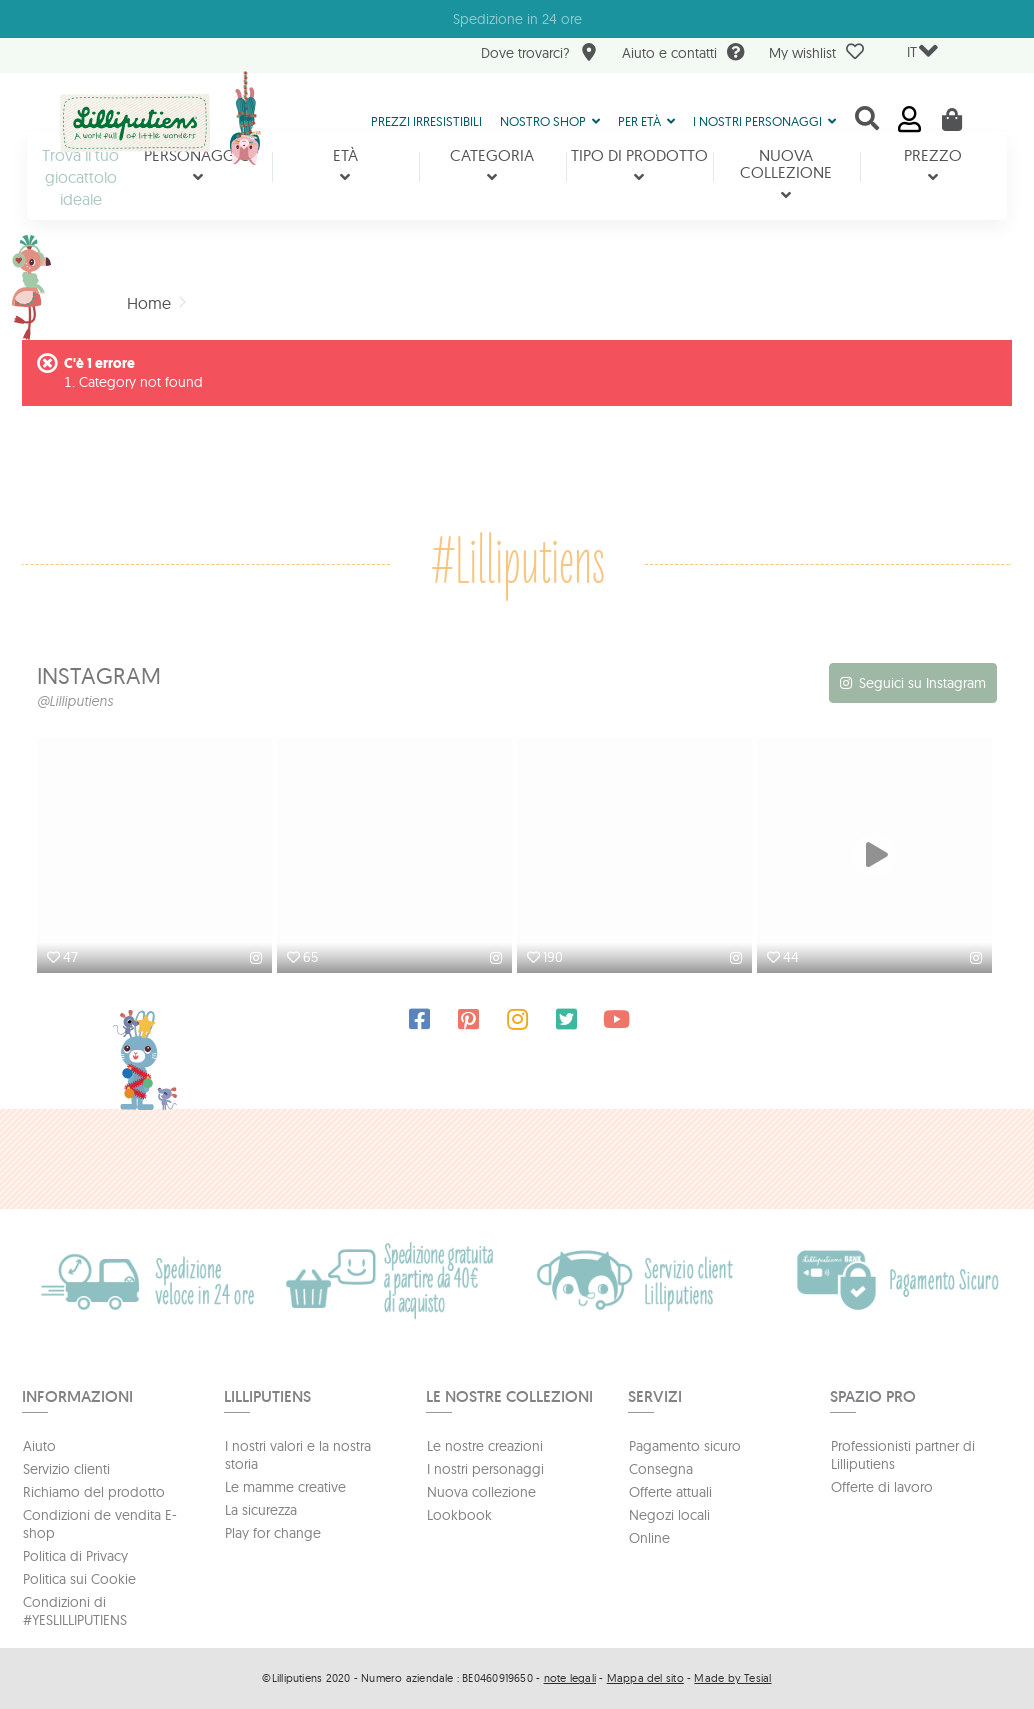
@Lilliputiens (75, 701)
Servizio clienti (66, 1469)
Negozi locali (669, 1515)
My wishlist (816, 52)
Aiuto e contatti (683, 54)
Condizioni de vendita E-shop (100, 1524)
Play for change (273, 1533)
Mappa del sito (645, 1678)
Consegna (661, 1469)
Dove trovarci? (539, 54)
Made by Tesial (732, 1678)
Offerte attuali (670, 1492)
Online (649, 1538)
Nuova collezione (481, 1492)
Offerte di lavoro (882, 1487)
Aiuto (39, 1446)
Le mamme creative (285, 1487)
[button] (550, 120)
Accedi (909, 119)
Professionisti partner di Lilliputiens (903, 1455)
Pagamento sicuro (685, 1446)
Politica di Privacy (75, 1556)
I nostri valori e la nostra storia (298, 1455)
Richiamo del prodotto (94, 1492)
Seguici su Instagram (922, 683)
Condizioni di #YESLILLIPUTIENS (75, 1611)
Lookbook (459, 1515)
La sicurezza (261, 1510)
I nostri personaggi (485, 1469)
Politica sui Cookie (79, 1579)
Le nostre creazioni (485, 1446)
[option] (157, 858)
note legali (570, 1678)
